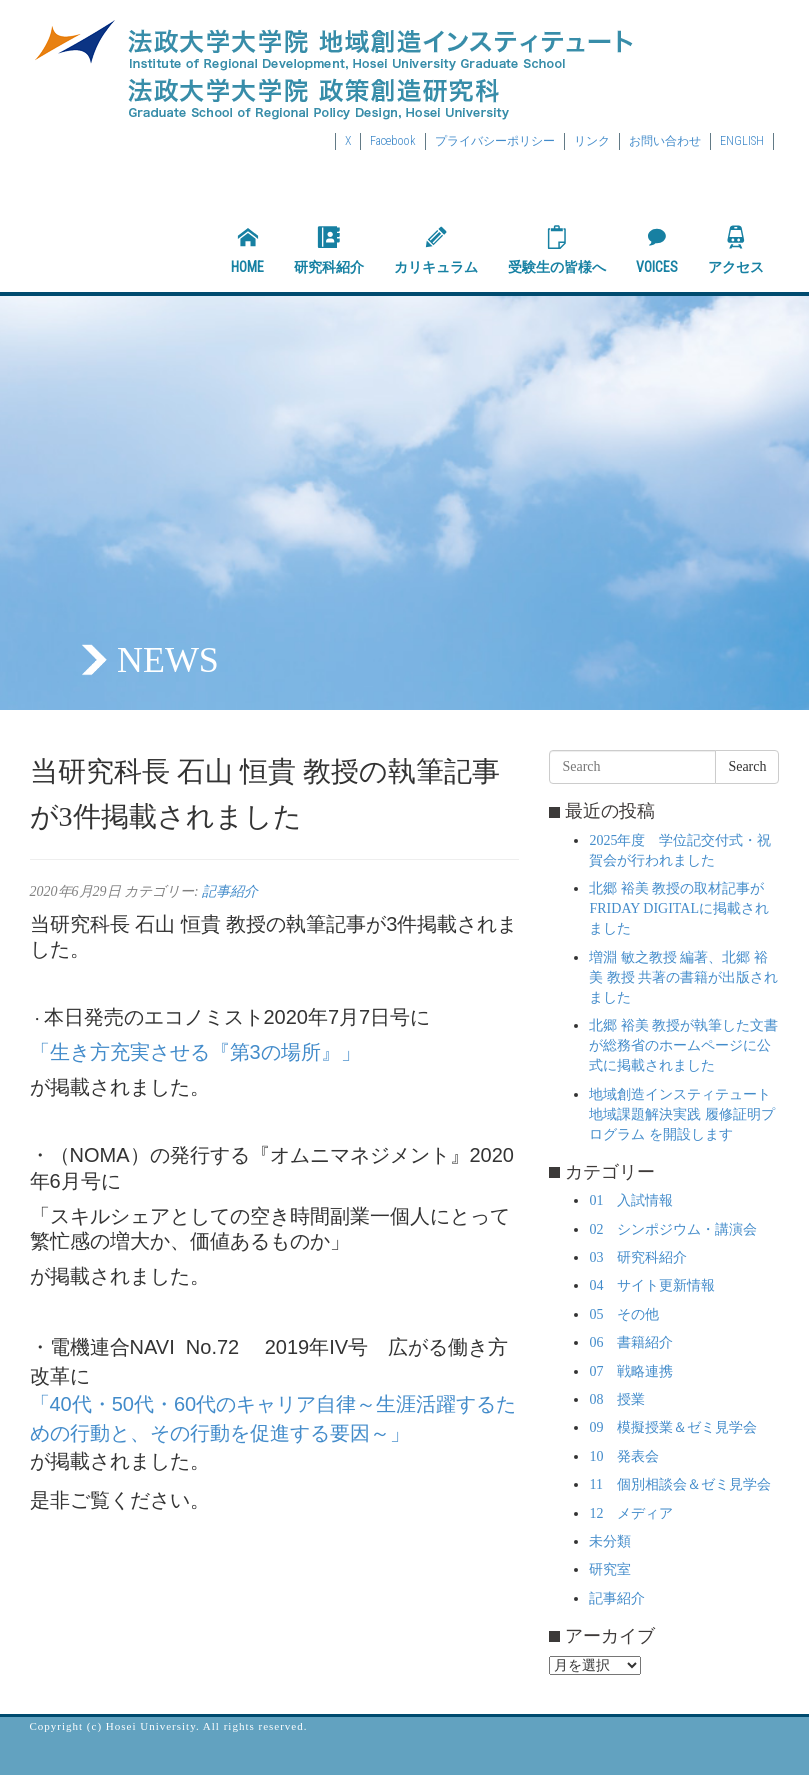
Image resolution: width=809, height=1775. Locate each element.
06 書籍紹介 (631, 1342)
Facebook (393, 141)
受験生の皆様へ (557, 250)
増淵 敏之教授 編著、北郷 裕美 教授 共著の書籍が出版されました (683, 977)
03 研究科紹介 (638, 1257)
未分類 (610, 1541)
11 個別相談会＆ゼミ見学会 (679, 1484)
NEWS (168, 660)
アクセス (736, 250)
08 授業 (617, 1399)
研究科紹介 (329, 250)
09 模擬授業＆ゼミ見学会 (673, 1427)
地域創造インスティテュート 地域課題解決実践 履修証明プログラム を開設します (682, 1114)
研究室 (610, 1569)
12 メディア (631, 1513)
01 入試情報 (631, 1200)
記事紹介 (230, 891)
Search (747, 766)
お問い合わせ (665, 141)
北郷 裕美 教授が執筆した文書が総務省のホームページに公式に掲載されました (683, 1045)
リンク (592, 141)
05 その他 (624, 1314)
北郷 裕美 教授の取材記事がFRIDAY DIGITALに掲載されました (678, 908)
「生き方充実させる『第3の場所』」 (195, 1052)
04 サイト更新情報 (652, 1285)
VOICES (657, 250)
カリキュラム (436, 250)
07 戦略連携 (631, 1371)
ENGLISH (742, 141)
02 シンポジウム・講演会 (673, 1229)
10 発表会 (624, 1456)
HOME (247, 250)
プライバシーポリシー (495, 141)
